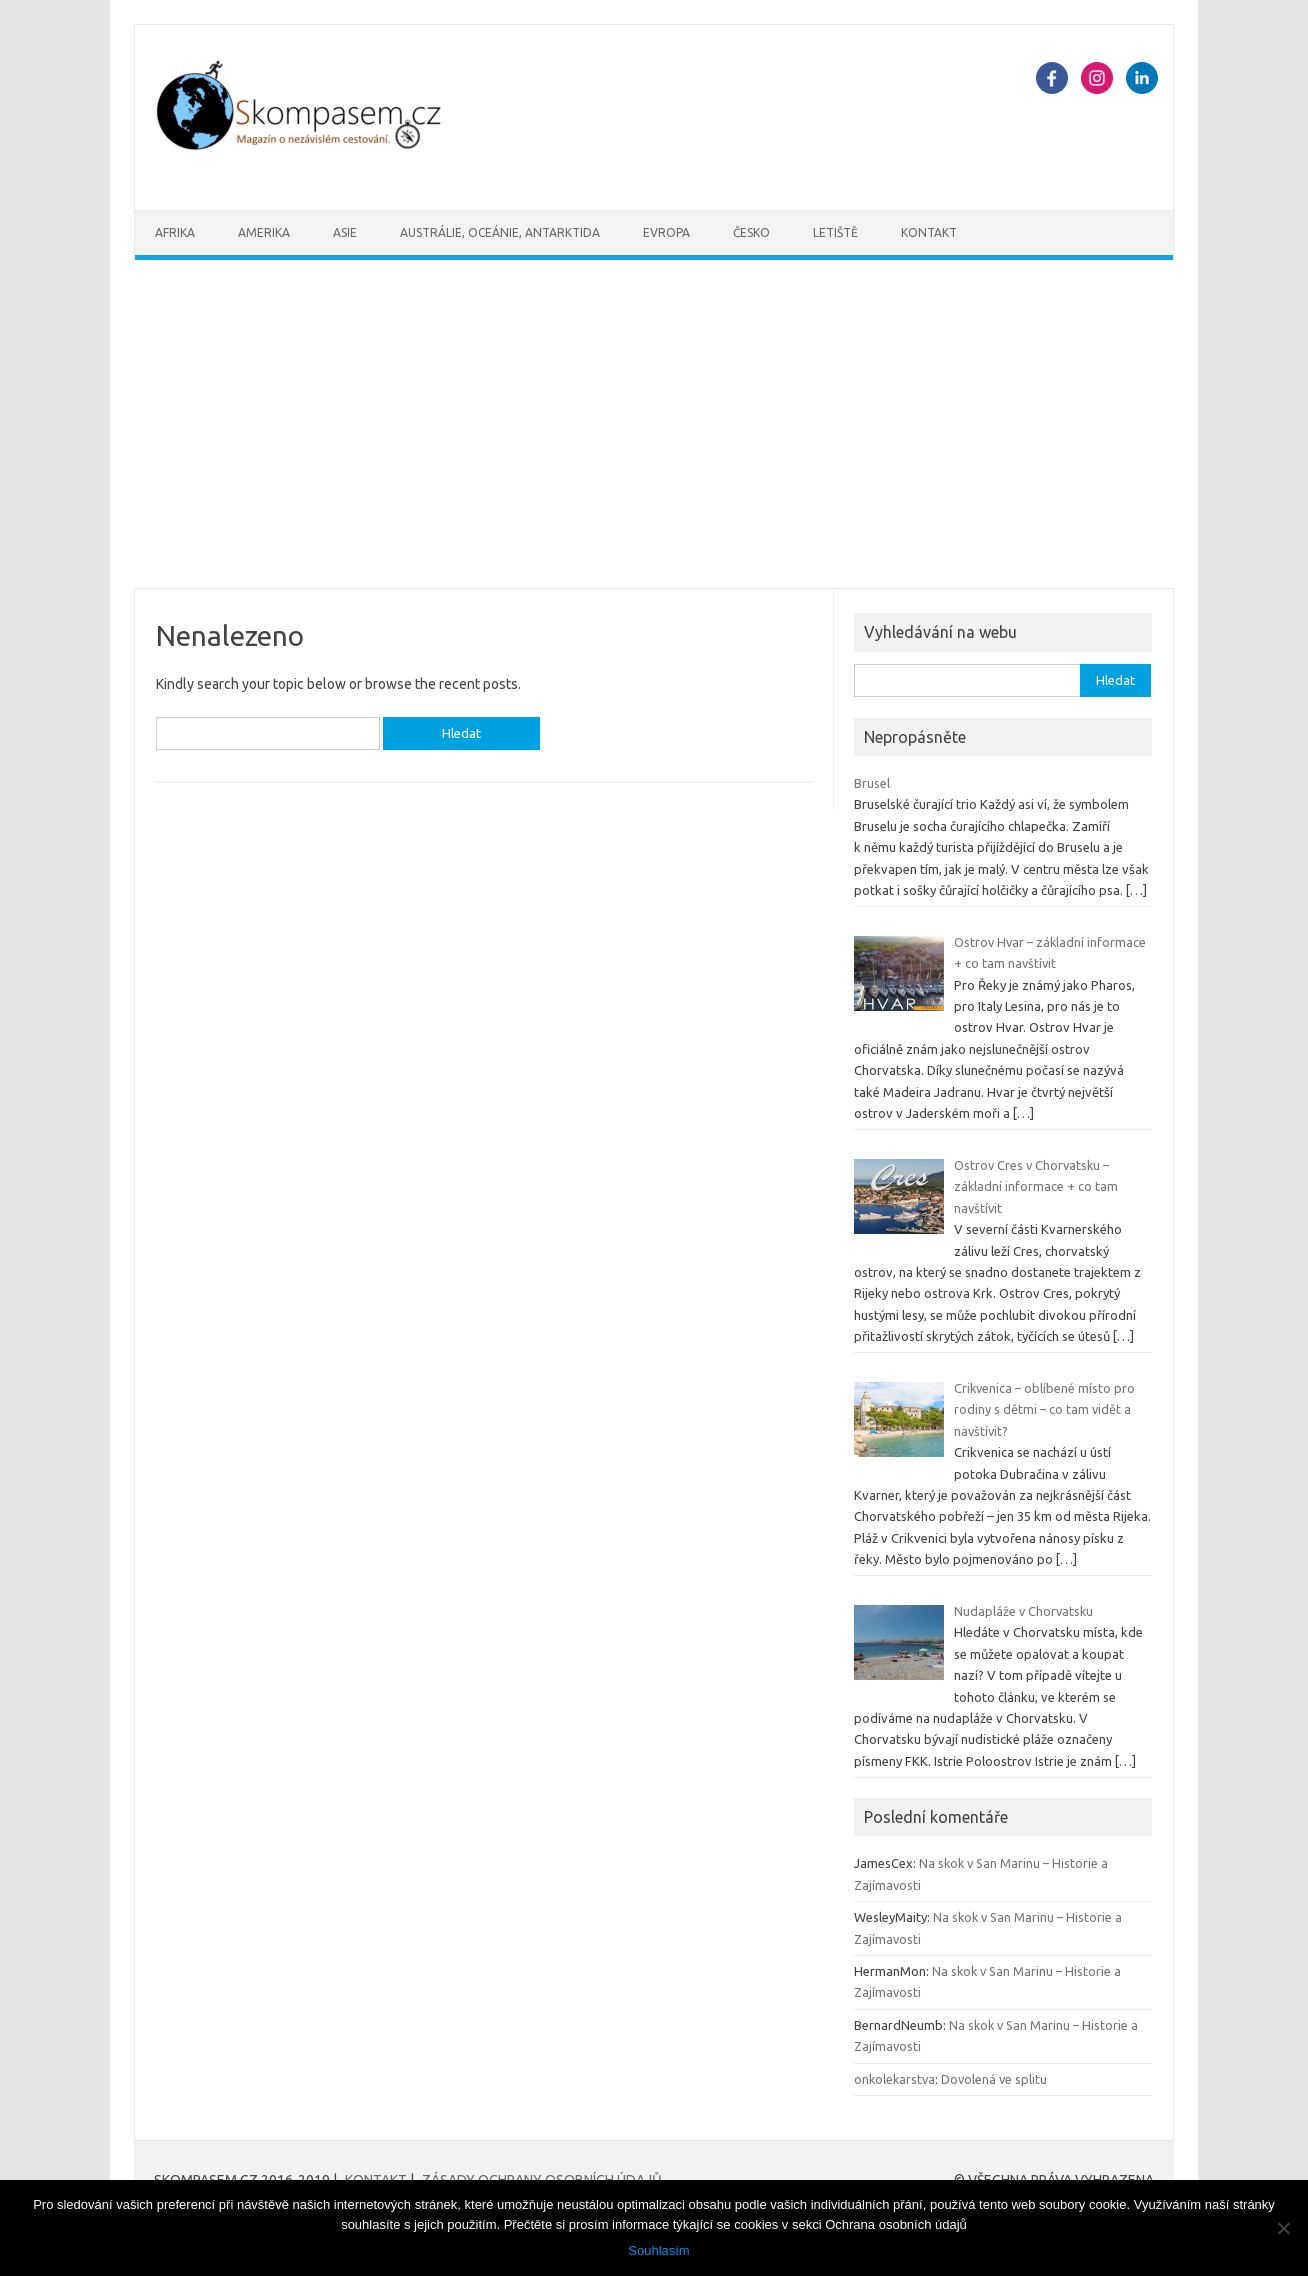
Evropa (666, 232)
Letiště (835, 232)
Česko (751, 232)
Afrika (175, 232)
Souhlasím (658, 2250)
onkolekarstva (894, 2079)
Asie (345, 232)
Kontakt (929, 232)
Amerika (264, 232)
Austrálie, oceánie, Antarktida (500, 232)
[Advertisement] (654, 424)
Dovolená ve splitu (994, 2079)
